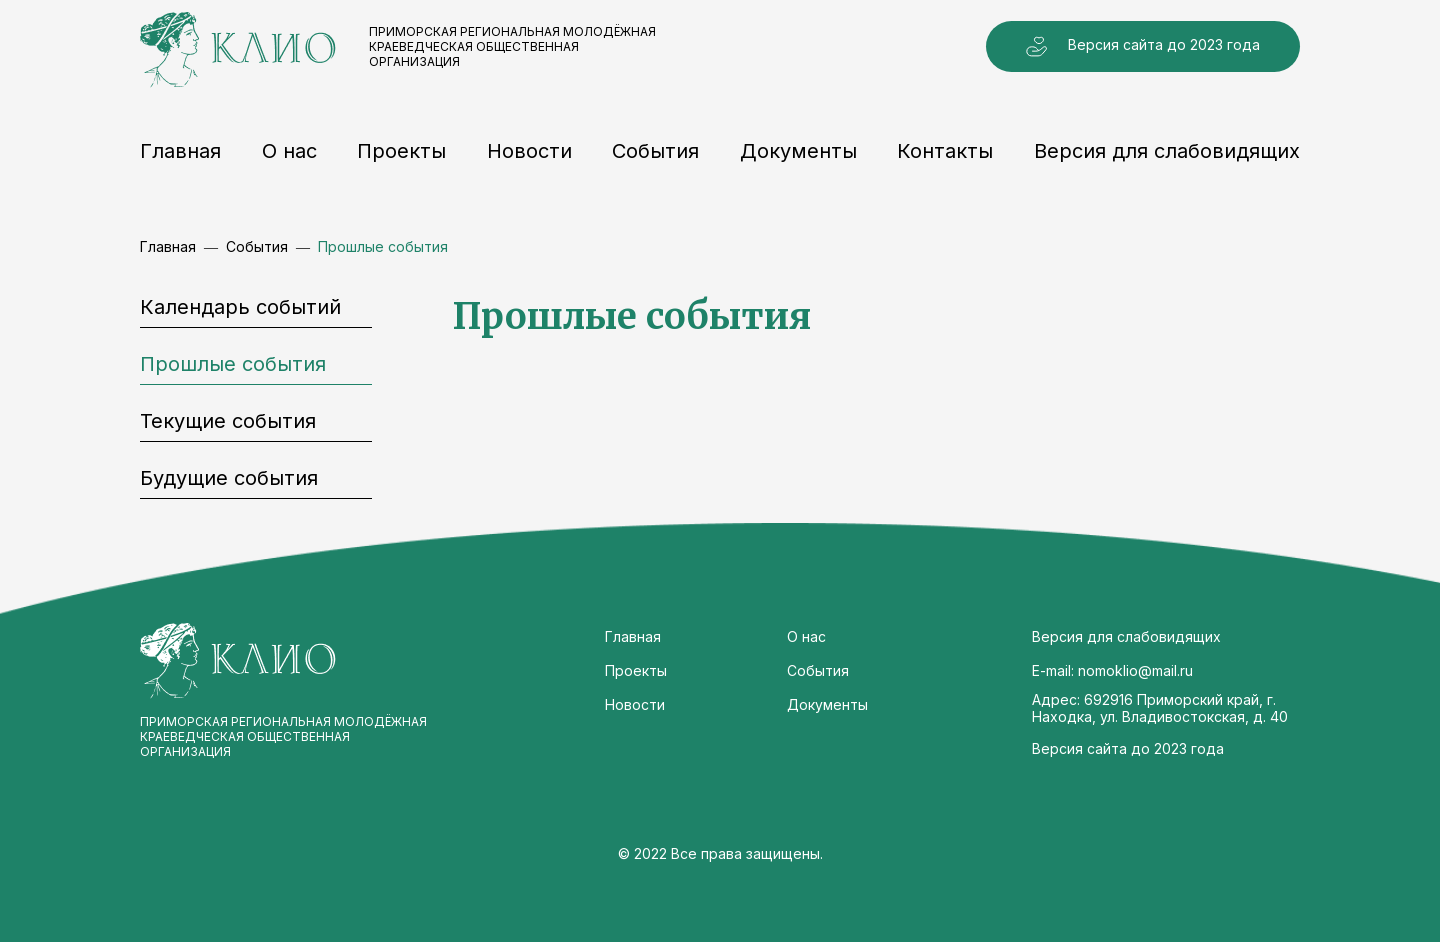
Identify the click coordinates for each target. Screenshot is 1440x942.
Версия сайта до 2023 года (1143, 46)
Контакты (945, 151)
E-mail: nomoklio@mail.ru (1112, 670)
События (655, 151)
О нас (289, 151)
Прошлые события (233, 364)
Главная (180, 151)
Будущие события (229, 478)
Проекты (401, 151)
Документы (798, 151)
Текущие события (228, 421)
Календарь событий (240, 307)
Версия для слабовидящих (1167, 151)
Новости (529, 151)
